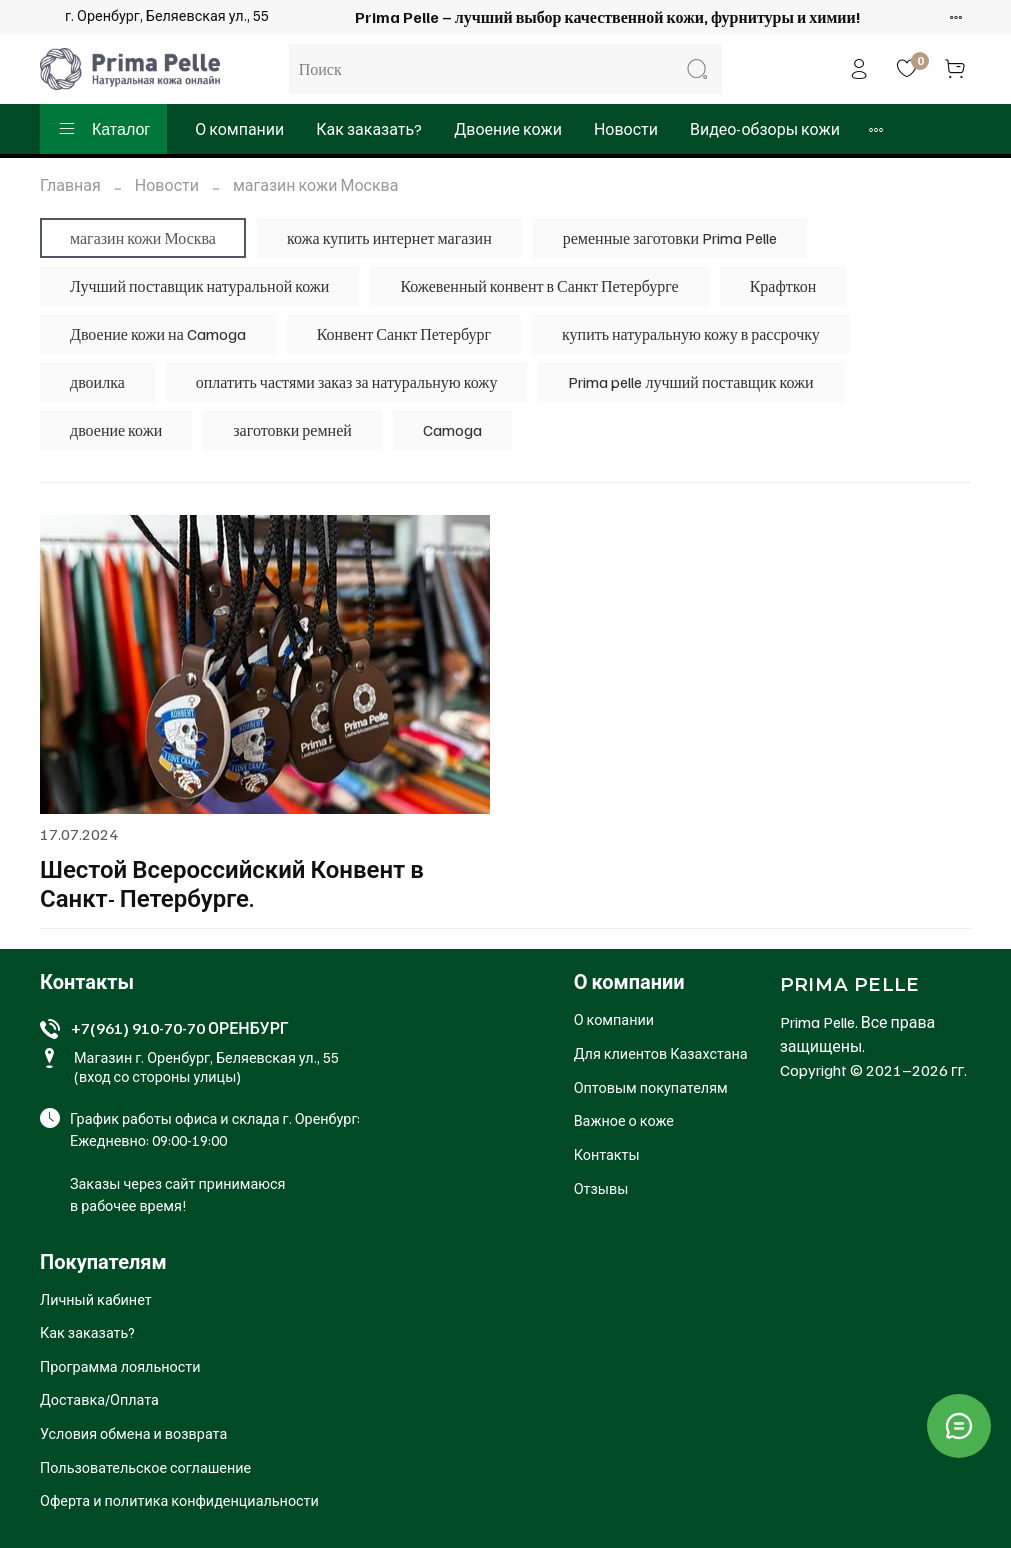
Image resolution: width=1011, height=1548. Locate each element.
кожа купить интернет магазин (389, 238)
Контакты (607, 1154)
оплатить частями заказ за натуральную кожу (347, 382)
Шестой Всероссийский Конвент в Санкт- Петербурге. (232, 882)
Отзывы (601, 1188)
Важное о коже (624, 1120)
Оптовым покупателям (651, 1087)
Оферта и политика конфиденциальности (179, 1500)
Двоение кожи (508, 129)
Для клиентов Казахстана (661, 1053)
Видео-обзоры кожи (765, 129)
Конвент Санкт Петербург (404, 334)
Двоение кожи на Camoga (158, 334)
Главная (70, 185)
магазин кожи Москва (143, 238)
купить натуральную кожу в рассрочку (691, 334)
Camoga (452, 430)
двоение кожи (116, 430)
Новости (626, 129)
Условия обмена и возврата (133, 1433)
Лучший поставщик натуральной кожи (199, 286)
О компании (239, 129)
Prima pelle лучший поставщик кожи (690, 382)
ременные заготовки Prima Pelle (670, 238)
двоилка (97, 382)
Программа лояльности (120, 1366)
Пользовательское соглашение (145, 1467)
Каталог (103, 129)
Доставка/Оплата (99, 1399)
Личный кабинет (96, 1299)
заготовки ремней (292, 430)
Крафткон (783, 286)
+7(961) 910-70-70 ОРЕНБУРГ (180, 1028)
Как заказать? (369, 129)
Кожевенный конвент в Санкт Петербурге (539, 286)
